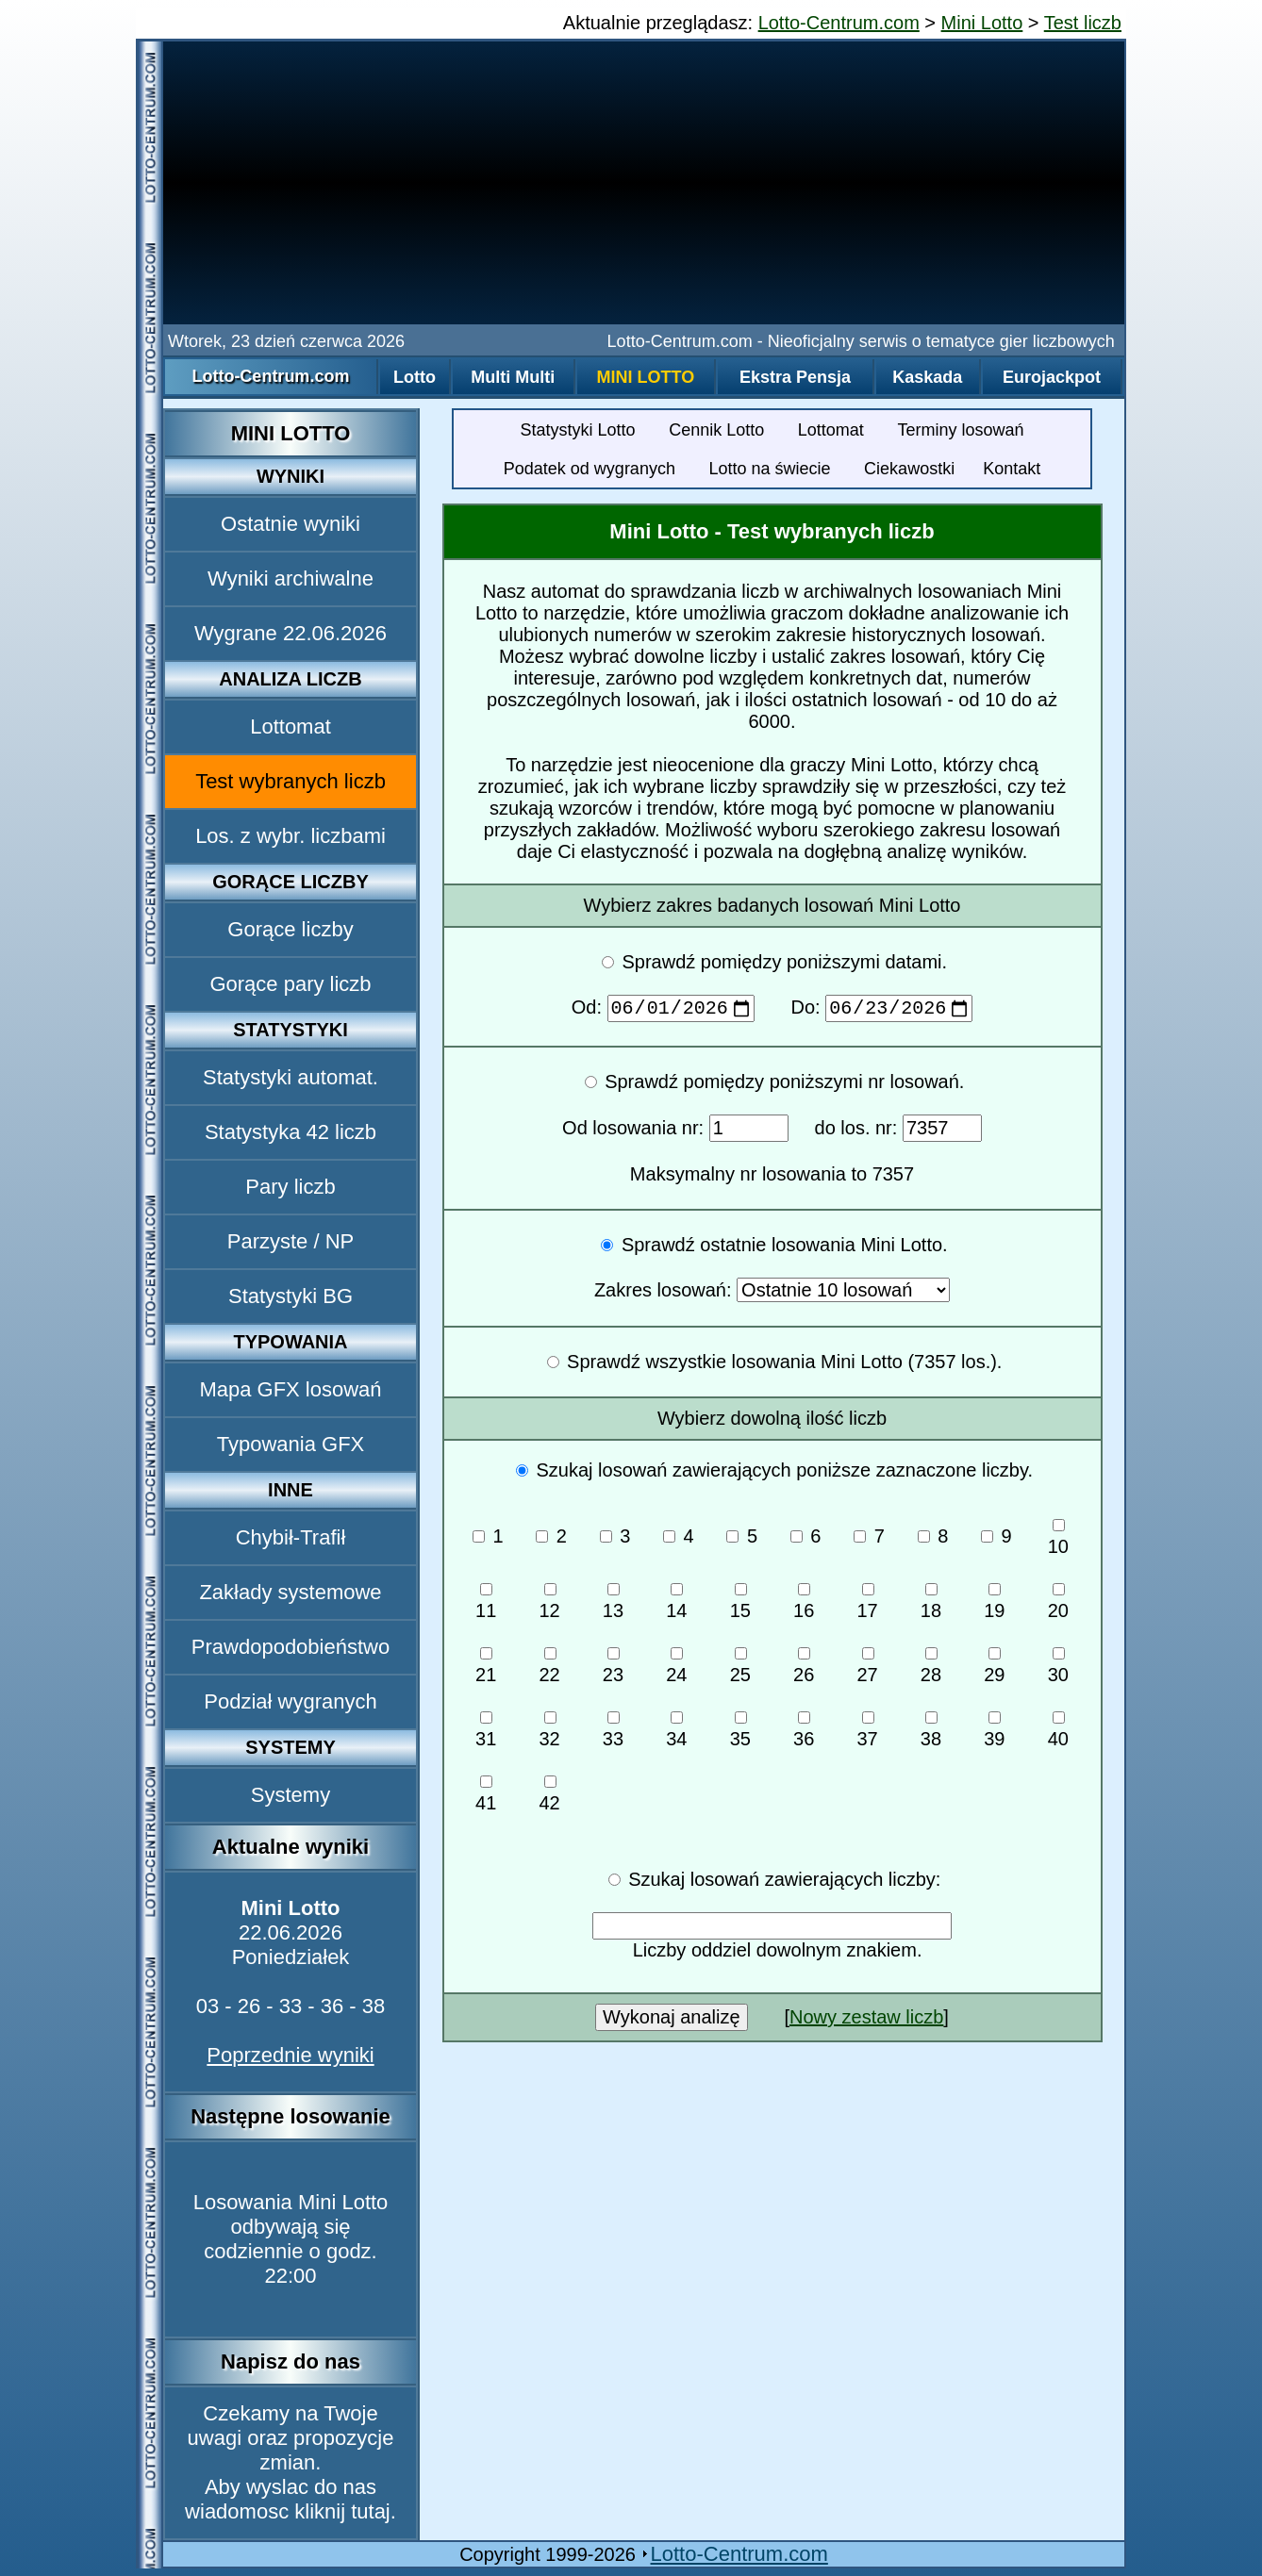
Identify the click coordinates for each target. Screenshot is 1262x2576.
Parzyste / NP (290, 1241)
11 (485, 1606)
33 (613, 1734)
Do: (881, 1010)
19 (994, 1606)
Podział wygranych (290, 1701)
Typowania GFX (291, 1444)
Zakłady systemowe (290, 1592)
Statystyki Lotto (578, 430)
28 (931, 1670)
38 (931, 1734)
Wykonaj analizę (671, 2020)
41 (485, 1798)
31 (485, 1734)
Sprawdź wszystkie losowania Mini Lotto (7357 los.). (775, 1365)
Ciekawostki (909, 468)
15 (740, 1606)
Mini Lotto (982, 22)
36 (803, 1734)
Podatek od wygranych (589, 468)
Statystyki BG (290, 1296)
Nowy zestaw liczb (866, 2020)
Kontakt (1011, 468)
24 (676, 1670)
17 (866, 1606)
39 (994, 1734)
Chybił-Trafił (291, 1537)
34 (676, 1734)
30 (1058, 1670)
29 (994, 1670)
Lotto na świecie (769, 468)
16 (803, 1606)
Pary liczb (290, 1186)
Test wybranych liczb (290, 781)
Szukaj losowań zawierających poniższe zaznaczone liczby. (774, 1473)
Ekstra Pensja (795, 377)
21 (485, 1670)
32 (549, 1734)
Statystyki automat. (290, 1077)
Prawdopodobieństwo (290, 1647)
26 (803, 1670)
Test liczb (1082, 22)
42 (549, 1798)
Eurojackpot (1052, 377)
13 (613, 1606)
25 (740, 1670)
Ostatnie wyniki (290, 524)
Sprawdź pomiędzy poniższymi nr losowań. (775, 1085)
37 (866, 1734)
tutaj (370, 2511)
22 (549, 1670)
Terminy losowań (960, 430)
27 (866, 1670)
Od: (666, 1010)
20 (1058, 1606)
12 (549, 1606)
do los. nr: (898, 1131)
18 (931, 1606)
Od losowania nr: (675, 1131)
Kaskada (927, 377)
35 (740, 1734)
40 (1058, 1734)
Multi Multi (513, 377)
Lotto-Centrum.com (839, 22)
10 (1058, 1541)
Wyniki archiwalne (291, 578)
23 (613, 1670)
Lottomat (290, 726)
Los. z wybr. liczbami (290, 836)
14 (676, 1606)
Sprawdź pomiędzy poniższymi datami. (774, 961)
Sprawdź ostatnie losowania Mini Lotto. (774, 1248)
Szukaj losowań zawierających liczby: (774, 1883)
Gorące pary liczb (290, 984)
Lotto (414, 377)
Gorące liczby (290, 929)
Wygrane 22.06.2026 (290, 633)
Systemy (290, 1795)
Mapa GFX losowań (290, 1389)
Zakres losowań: (772, 1293)
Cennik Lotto (716, 430)
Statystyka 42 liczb (290, 1132)
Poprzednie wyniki (290, 2055)
